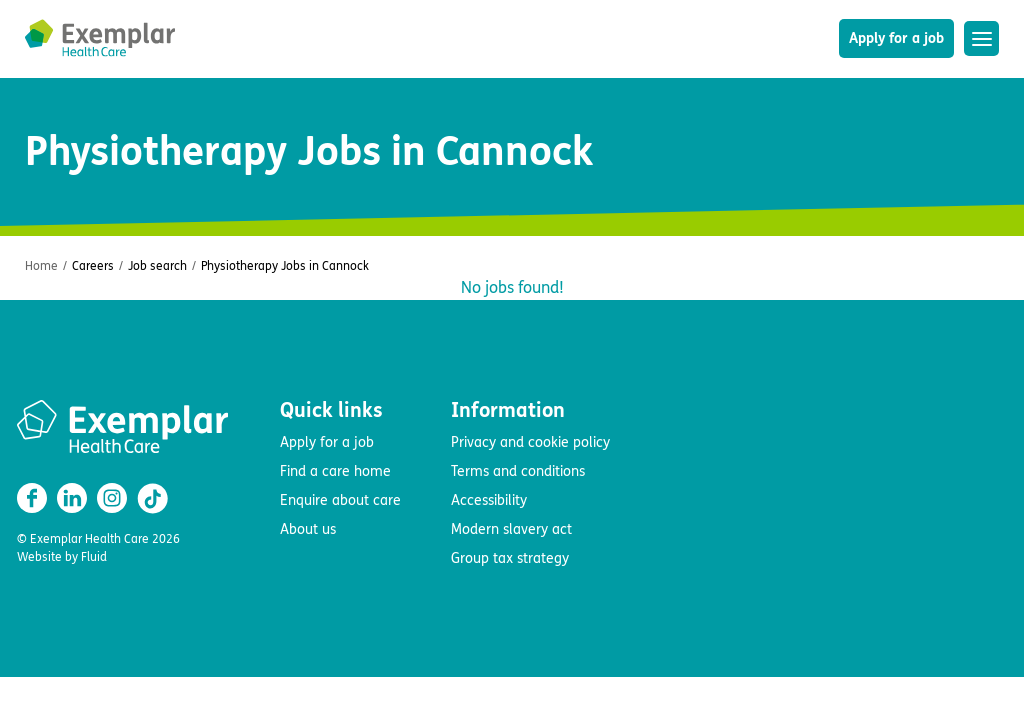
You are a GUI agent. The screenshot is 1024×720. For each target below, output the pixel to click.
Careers (93, 266)
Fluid (94, 557)
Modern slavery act (511, 529)
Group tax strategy (510, 558)
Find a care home (335, 471)
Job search (157, 266)
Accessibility (489, 500)
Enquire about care (340, 500)
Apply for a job (896, 38)
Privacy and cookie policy (530, 442)
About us (308, 529)
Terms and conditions (518, 471)
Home (41, 266)
